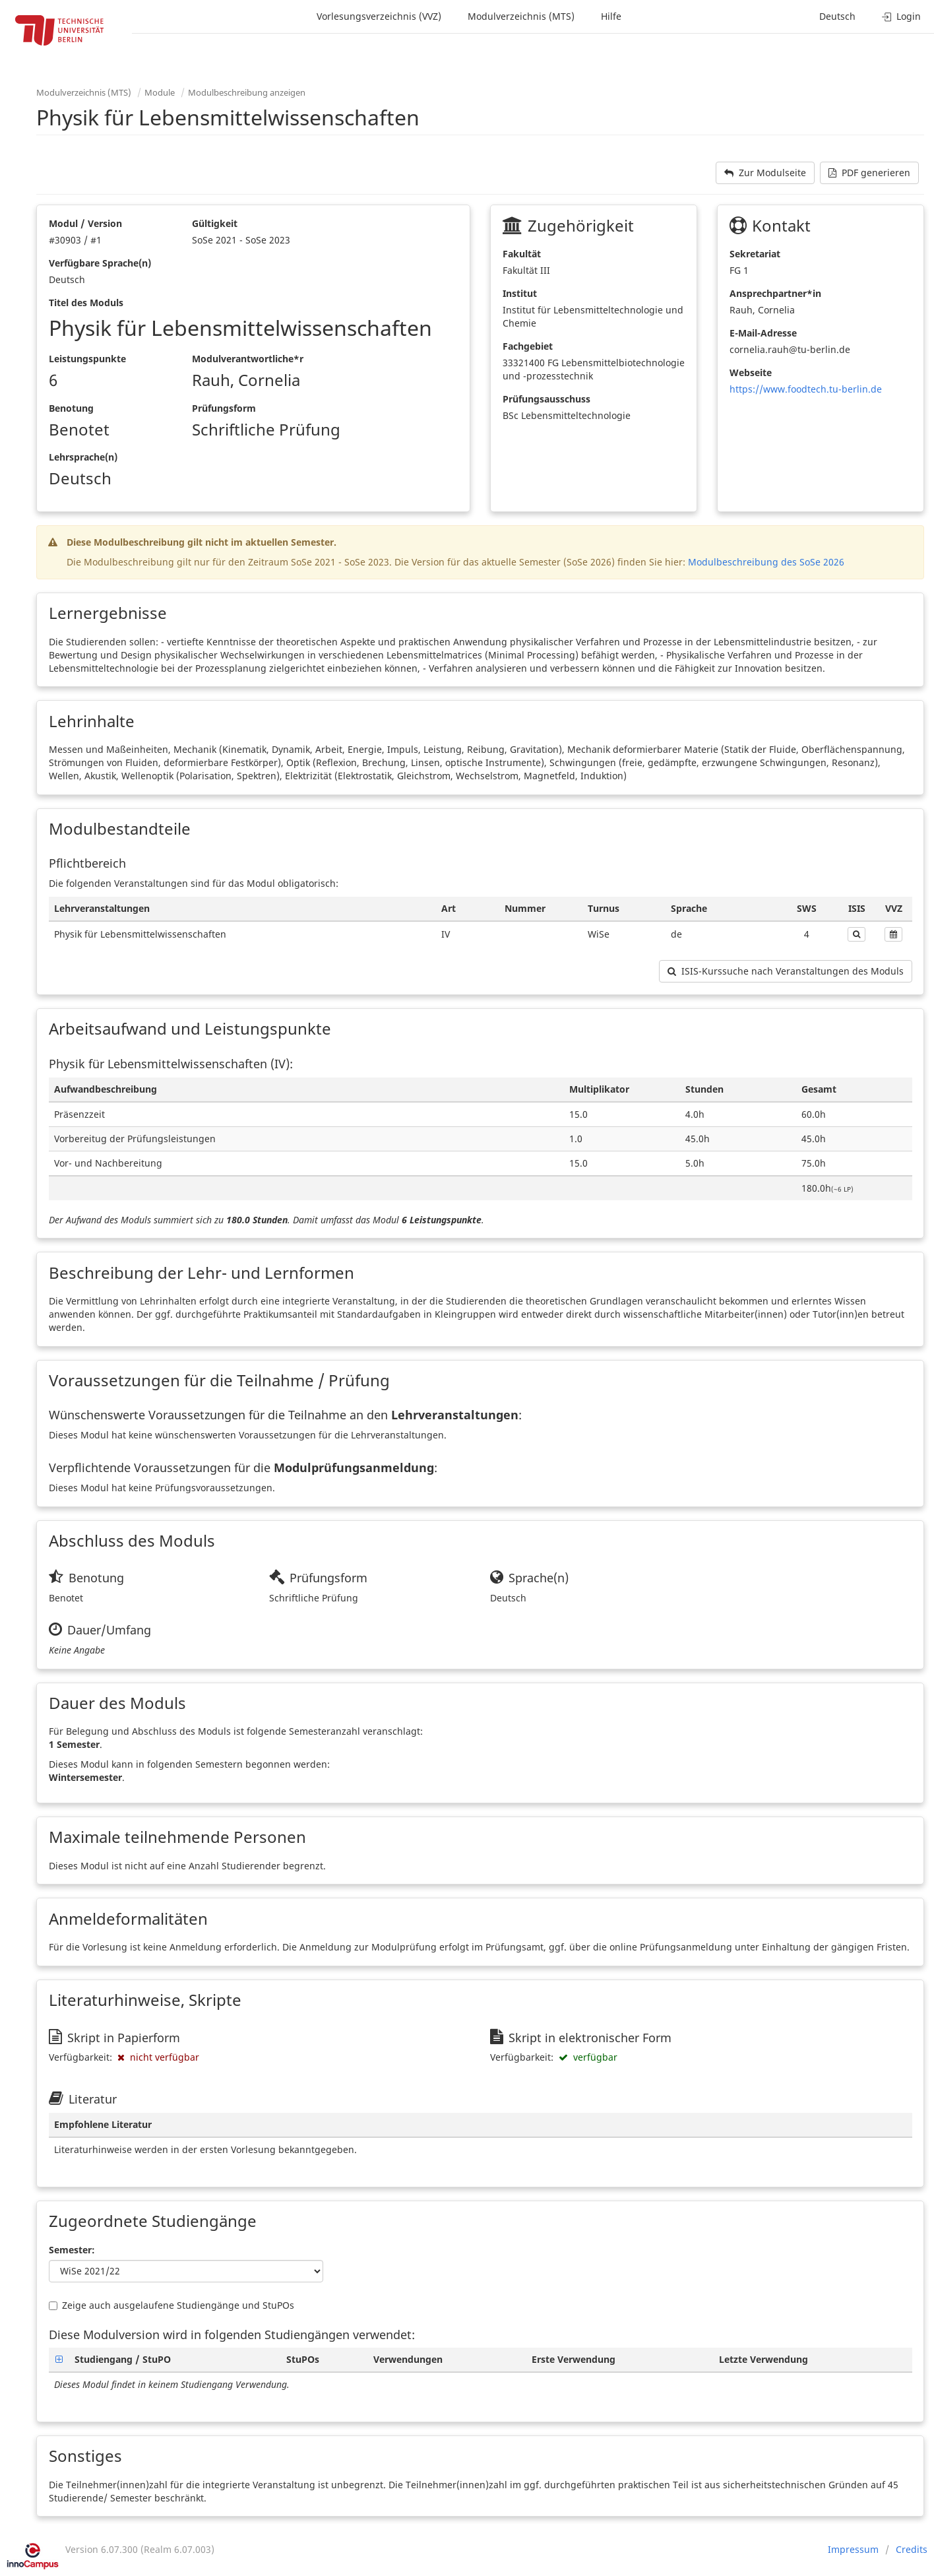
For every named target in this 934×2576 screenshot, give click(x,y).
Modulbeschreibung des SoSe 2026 (766, 562)
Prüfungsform (224, 408)
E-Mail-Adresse (763, 333)
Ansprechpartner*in (775, 293)
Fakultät (522, 253)
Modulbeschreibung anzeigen (246, 92)
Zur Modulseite (765, 172)
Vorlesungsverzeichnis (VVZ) (379, 16)
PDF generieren (869, 172)
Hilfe (611, 16)
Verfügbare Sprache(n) (100, 263)
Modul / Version (85, 223)
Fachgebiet (528, 346)
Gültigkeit (214, 223)
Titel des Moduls (86, 302)
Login (901, 16)
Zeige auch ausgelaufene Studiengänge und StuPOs (171, 2305)
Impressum (853, 2549)
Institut (520, 293)
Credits (911, 2549)
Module (159, 92)
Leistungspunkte (87, 358)
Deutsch (837, 16)
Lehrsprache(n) (83, 457)
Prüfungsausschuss (546, 399)
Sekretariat (755, 253)
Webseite (751, 372)
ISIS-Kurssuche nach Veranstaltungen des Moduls (786, 971)
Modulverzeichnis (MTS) (521, 16)
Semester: (72, 2249)
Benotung (71, 408)
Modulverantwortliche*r (247, 358)
